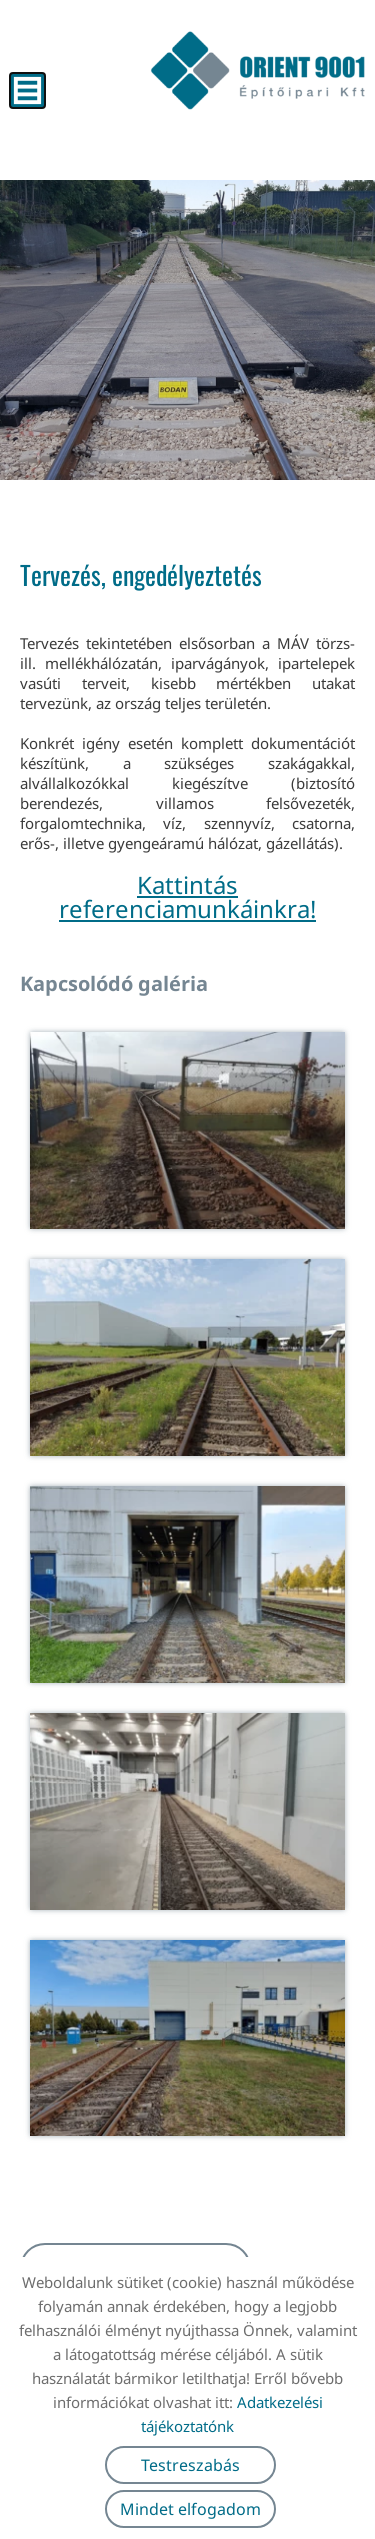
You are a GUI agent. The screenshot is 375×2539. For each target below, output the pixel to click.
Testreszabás (190, 2465)
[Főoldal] (257, 70)
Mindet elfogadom (190, 2509)
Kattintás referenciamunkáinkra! (187, 896)
